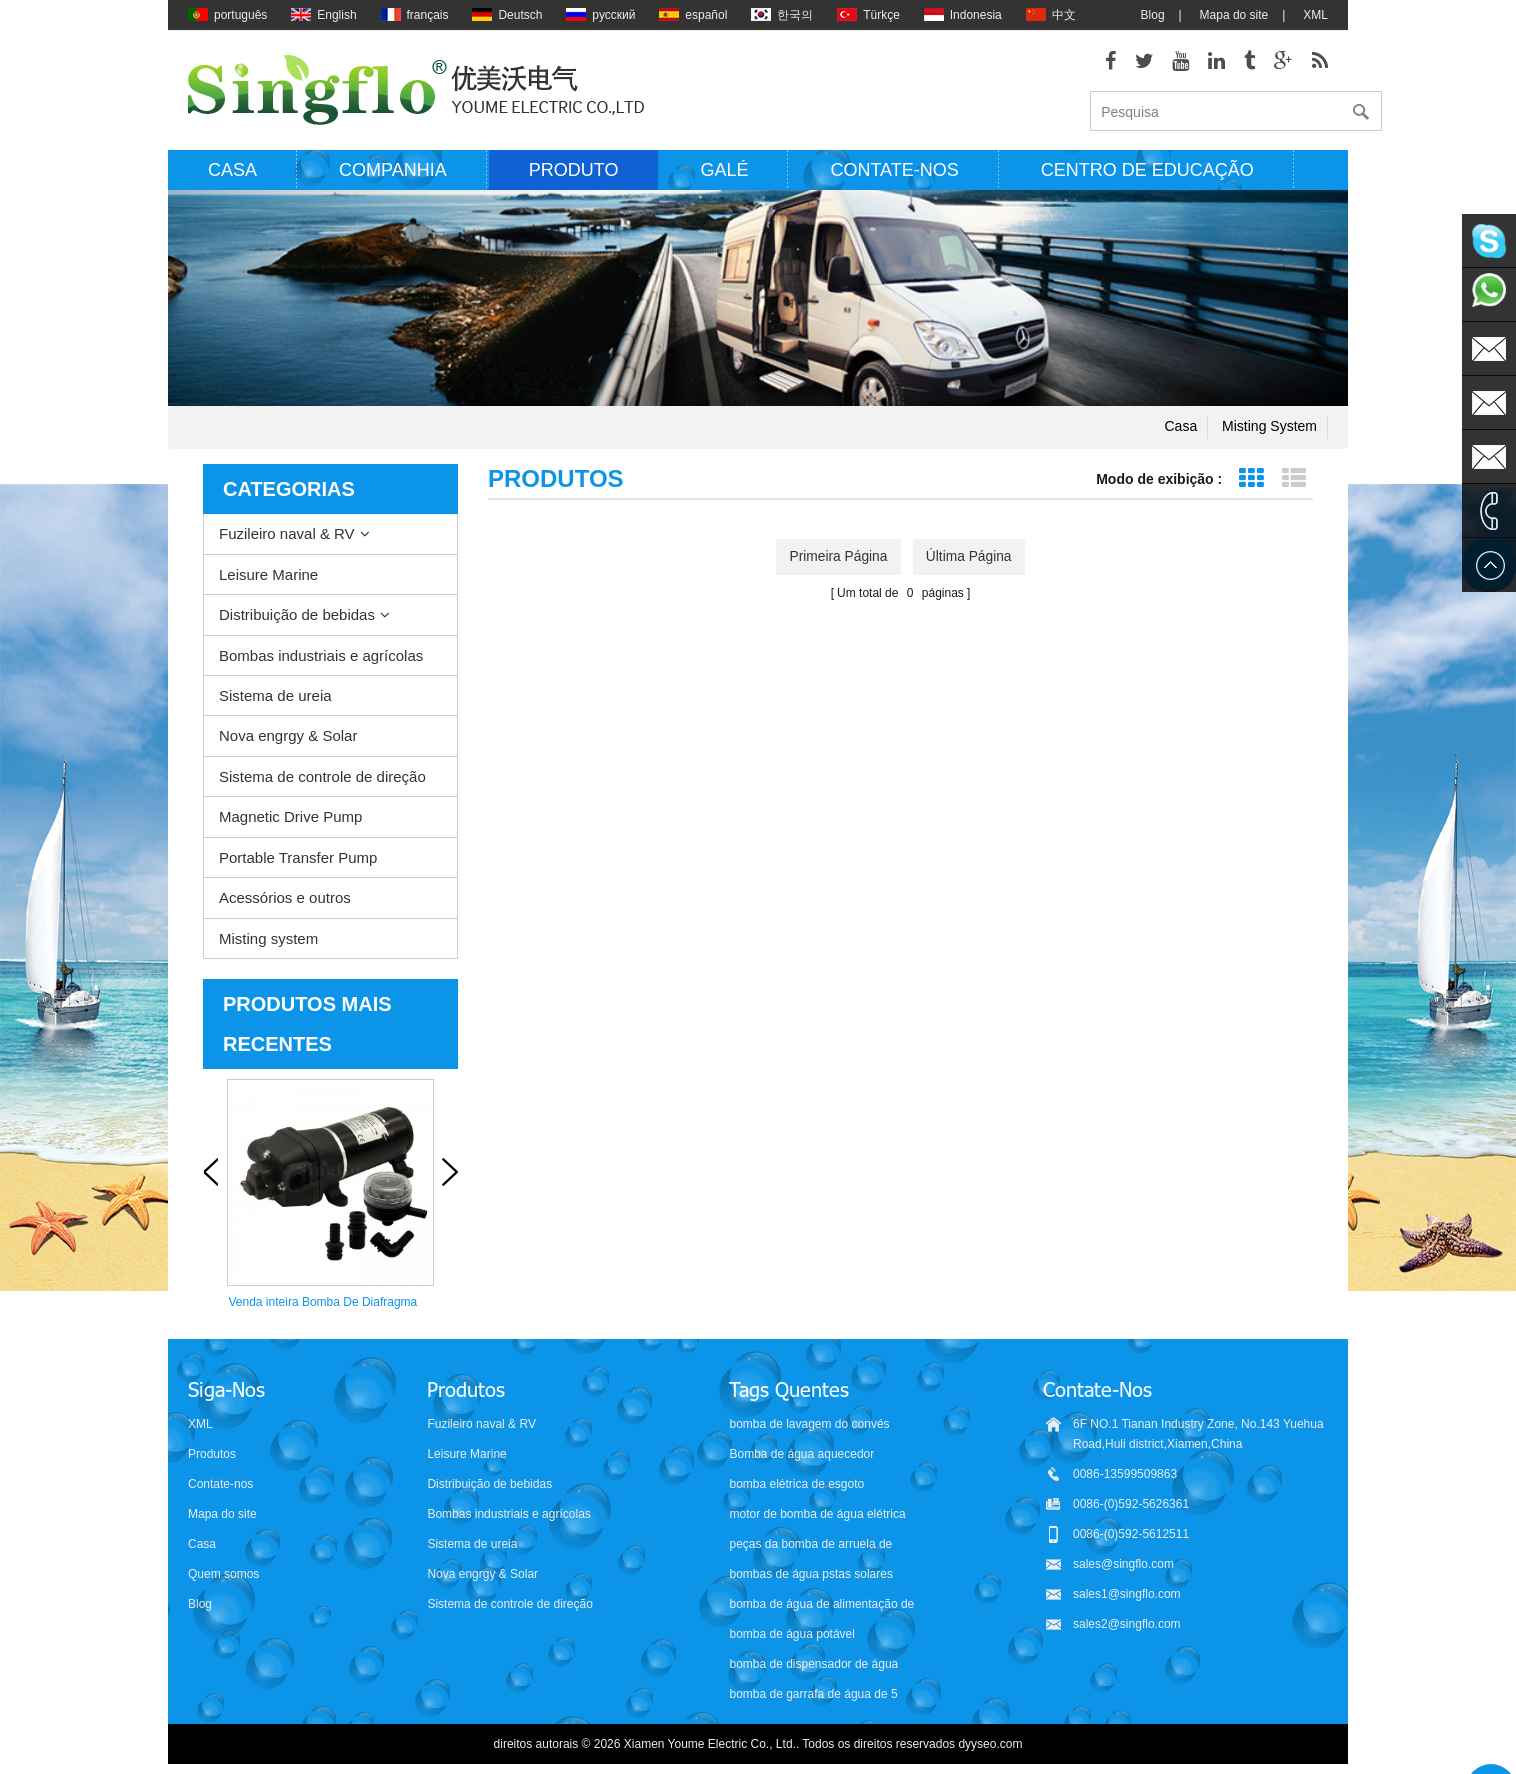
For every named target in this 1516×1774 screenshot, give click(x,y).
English (323, 15)
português (227, 15)
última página (970, 560)
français (415, 15)
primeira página (837, 560)
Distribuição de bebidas (297, 618)
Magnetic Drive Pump (290, 820)
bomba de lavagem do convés (809, 1424)
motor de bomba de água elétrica (817, 1514)
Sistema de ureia (275, 698)
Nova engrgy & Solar (288, 739)
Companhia (393, 173)
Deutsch (507, 15)
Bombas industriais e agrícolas (321, 658)
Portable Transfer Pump (298, 860)
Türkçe (868, 15)
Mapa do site (1234, 15)
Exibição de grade (1250, 482)
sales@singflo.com (1123, 1564)
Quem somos (223, 1574)
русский (600, 15)
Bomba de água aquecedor (801, 1454)
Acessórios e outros (285, 901)
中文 (1051, 15)
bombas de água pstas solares (810, 1574)
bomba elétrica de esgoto (796, 1484)
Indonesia (963, 15)
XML (1315, 15)
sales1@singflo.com (1127, 1594)
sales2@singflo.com (1127, 1624)
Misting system (1269, 430)
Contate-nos (894, 173)
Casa (232, 173)
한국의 (782, 15)
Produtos (212, 1454)
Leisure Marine (268, 577)
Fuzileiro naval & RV (287, 537)
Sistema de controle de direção (322, 779)
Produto (574, 173)
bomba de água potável (791, 1634)
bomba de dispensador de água (813, 1664)
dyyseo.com (990, 1744)
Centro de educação (1147, 173)
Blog (1153, 15)
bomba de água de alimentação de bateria (821, 1605)
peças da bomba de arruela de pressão (810, 1545)
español (693, 15)
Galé (724, 173)
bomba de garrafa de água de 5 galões (813, 1695)
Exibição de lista (1293, 482)
